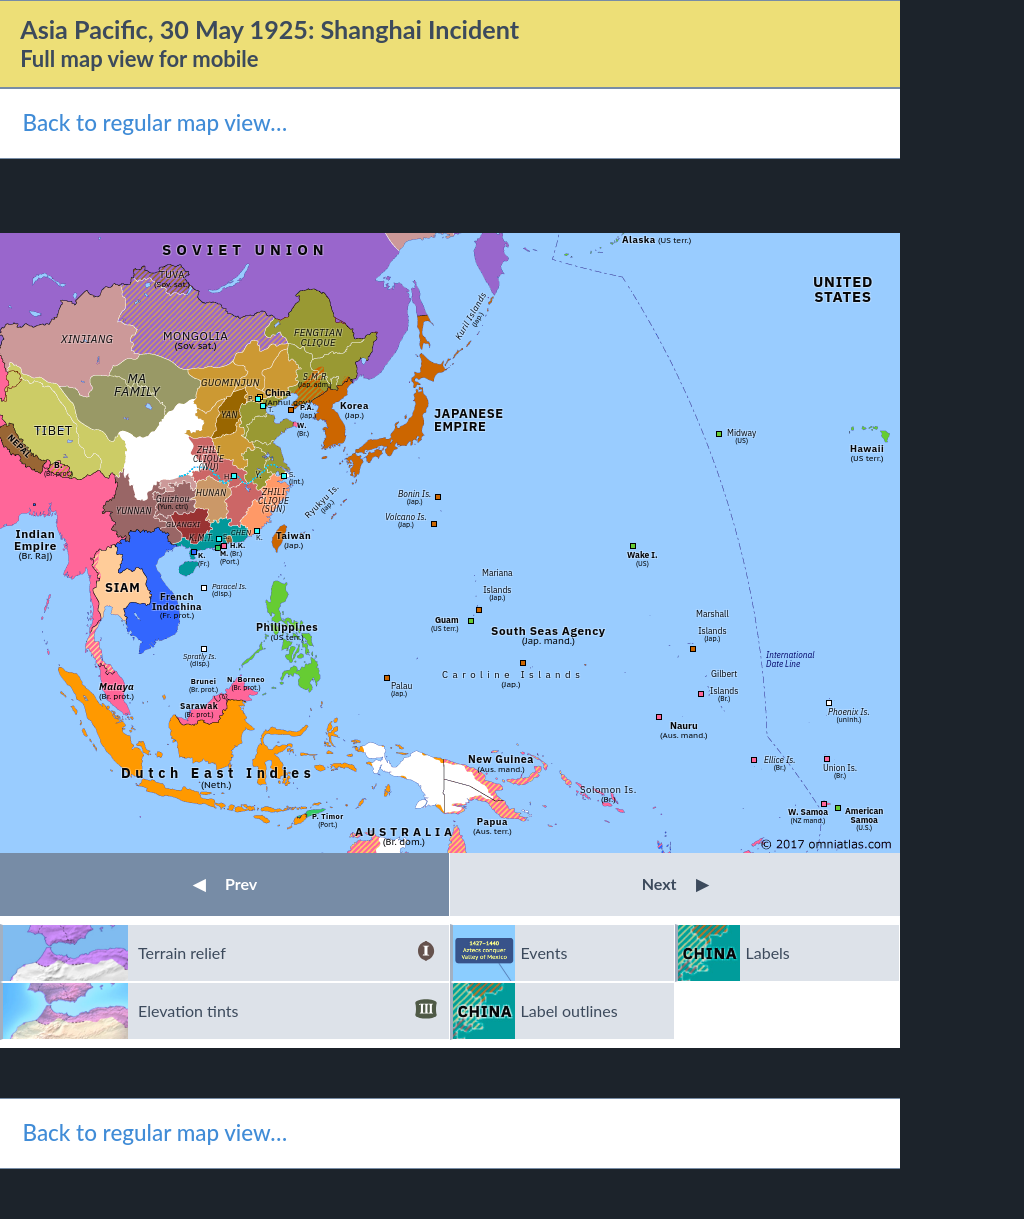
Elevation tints (287, 1011)
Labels (768, 952)
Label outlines (569, 1010)
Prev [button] (225, 883)
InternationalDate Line (790, 658)
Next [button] (675, 883)
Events (544, 952)
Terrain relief (287, 953)
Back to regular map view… (154, 122)
